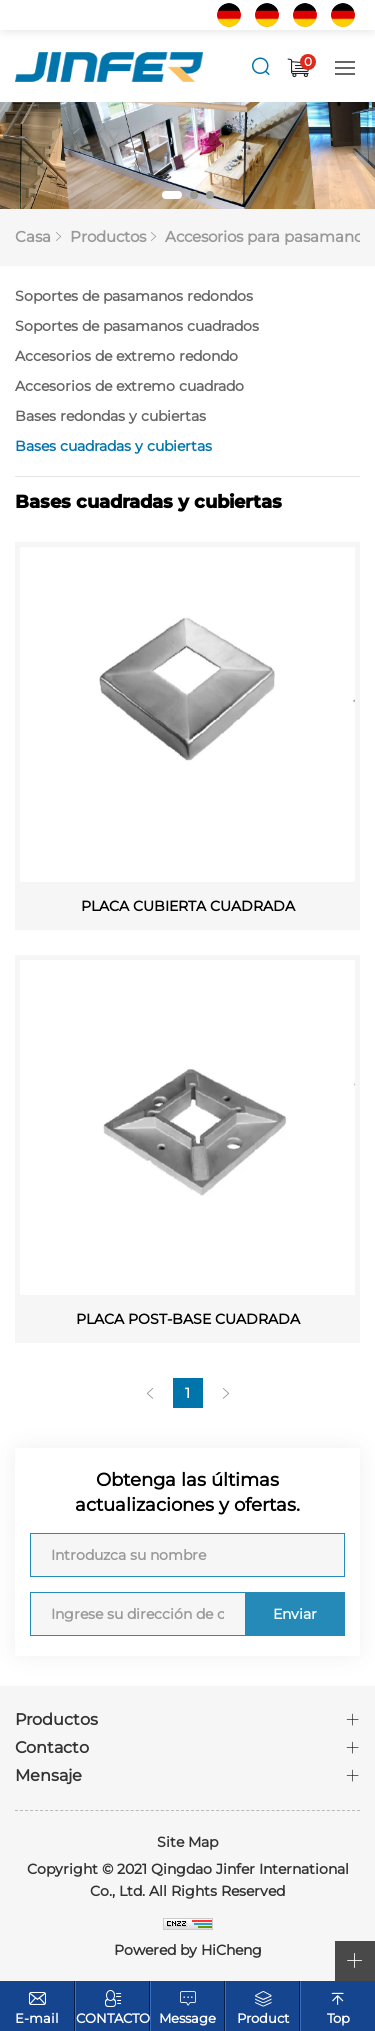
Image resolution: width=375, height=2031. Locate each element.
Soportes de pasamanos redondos (134, 296)
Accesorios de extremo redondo (126, 356)
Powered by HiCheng (188, 1950)
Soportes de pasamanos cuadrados (137, 326)
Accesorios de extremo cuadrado (129, 386)
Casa (33, 236)
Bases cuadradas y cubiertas (113, 446)
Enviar (295, 1614)
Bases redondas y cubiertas (110, 416)
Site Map (187, 1842)
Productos (108, 236)
